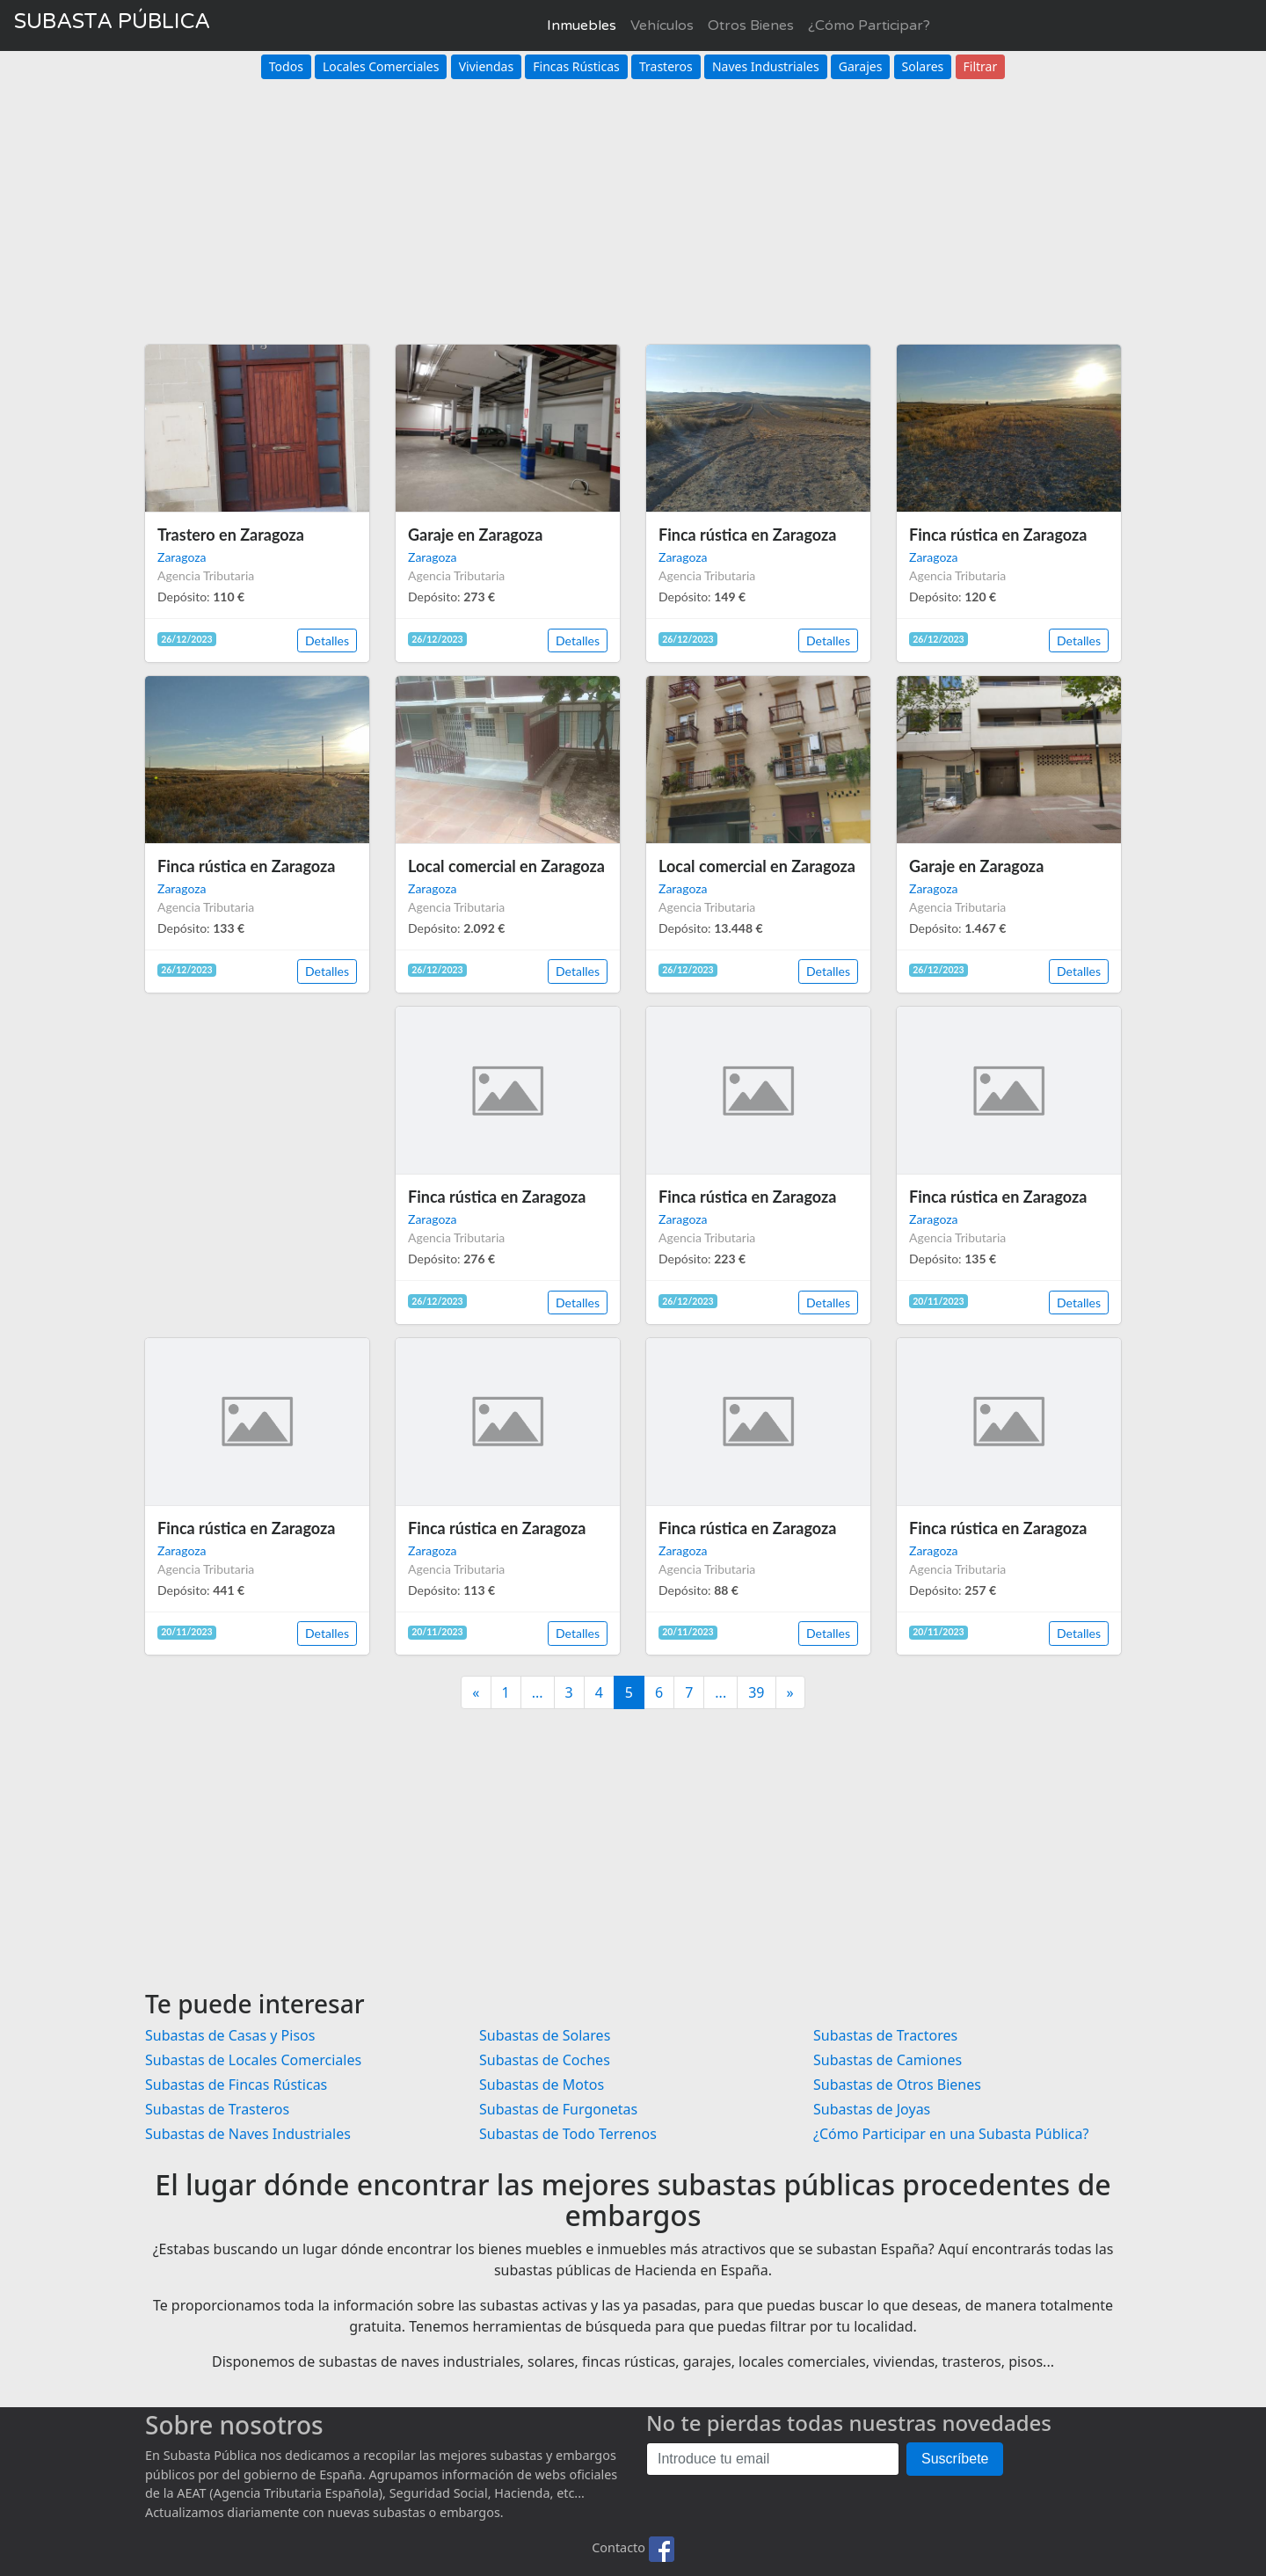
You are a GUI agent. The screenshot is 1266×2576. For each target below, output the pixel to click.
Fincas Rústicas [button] (576, 66)
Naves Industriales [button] (765, 66)
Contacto (618, 2547)
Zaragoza (182, 556)
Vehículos (662, 25)
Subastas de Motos (541, 2084)
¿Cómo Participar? (869, 25)
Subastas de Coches (544, 2060)
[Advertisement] (633, 202)
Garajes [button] (861, 66)
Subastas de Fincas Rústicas (236, 2084)
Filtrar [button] (981, 66)
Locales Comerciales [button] (381, 66)
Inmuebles (581, 25)
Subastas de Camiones (887, 2060)
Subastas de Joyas (871, 2109)
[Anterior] (476, 1692)
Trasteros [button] (666, 66)
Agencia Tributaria (205, 575)
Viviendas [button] (486, 66)
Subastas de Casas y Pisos (230, 2035)
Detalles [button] (327, 640)
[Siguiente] (790, 1692)
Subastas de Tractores (885, 2035)
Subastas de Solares (544, 2035)
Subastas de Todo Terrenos (568, 2133)
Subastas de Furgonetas (558, 2109)
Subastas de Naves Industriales (248, 2133)
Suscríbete (954, 2458)
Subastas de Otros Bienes (897, 2084)
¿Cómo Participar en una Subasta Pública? (950, 2133)
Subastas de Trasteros (217, 2109)
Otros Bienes (751, 25)
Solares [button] (923, 66)
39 (756, 1692)
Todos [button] (286, 66)
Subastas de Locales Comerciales (253, 2060)
